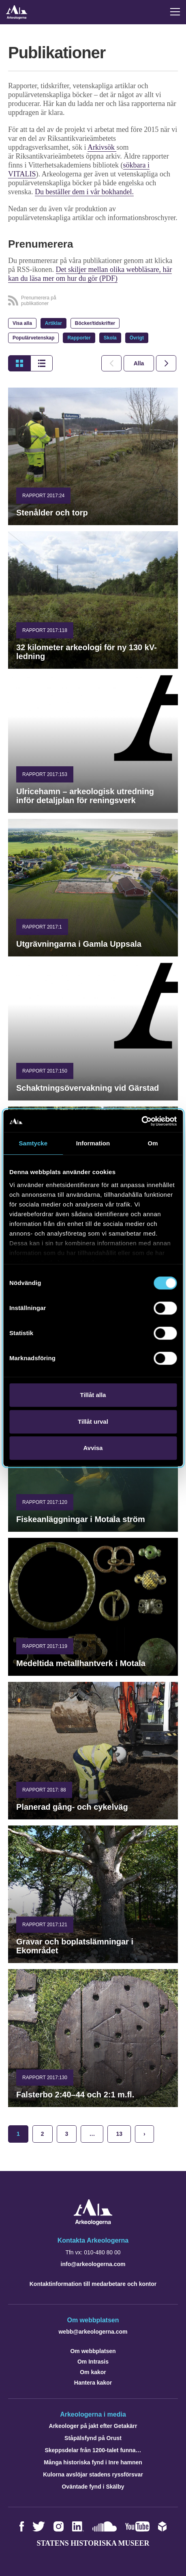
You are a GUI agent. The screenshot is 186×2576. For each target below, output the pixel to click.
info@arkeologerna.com (93, 2264)
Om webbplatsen (92, 2351)
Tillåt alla (93, 1394)
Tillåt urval (93, 1421)
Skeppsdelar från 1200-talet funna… (93, 2450)
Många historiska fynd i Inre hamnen (93, 2462)
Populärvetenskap (33, 338)
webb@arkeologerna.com (92, 2331)
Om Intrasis (93, 2361)
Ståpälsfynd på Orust (93, 2438)
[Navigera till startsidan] (93, 2223)
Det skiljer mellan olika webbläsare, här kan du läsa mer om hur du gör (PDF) (90, 273)
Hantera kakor (93, 2382)
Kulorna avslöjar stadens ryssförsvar (93, 2474)
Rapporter (78, 338)
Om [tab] (153, 1143)
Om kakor (93, 2372)
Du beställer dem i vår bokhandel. (84, 192)
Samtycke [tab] (33, 1143)
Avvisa (93, 1447)
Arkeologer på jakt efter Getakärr (93, 2426)
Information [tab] (93, 1143)
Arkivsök (102, 147)
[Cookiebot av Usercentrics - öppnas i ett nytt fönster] (141, 1121)
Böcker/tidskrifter (95, 323)
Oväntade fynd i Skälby (93, 2486)
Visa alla (22, 323)
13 (119, 2134)
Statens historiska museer (92, 2543)
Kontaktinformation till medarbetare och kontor (93, 2284)
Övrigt (137, 338)
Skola (110, 338)
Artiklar (53, 323)
